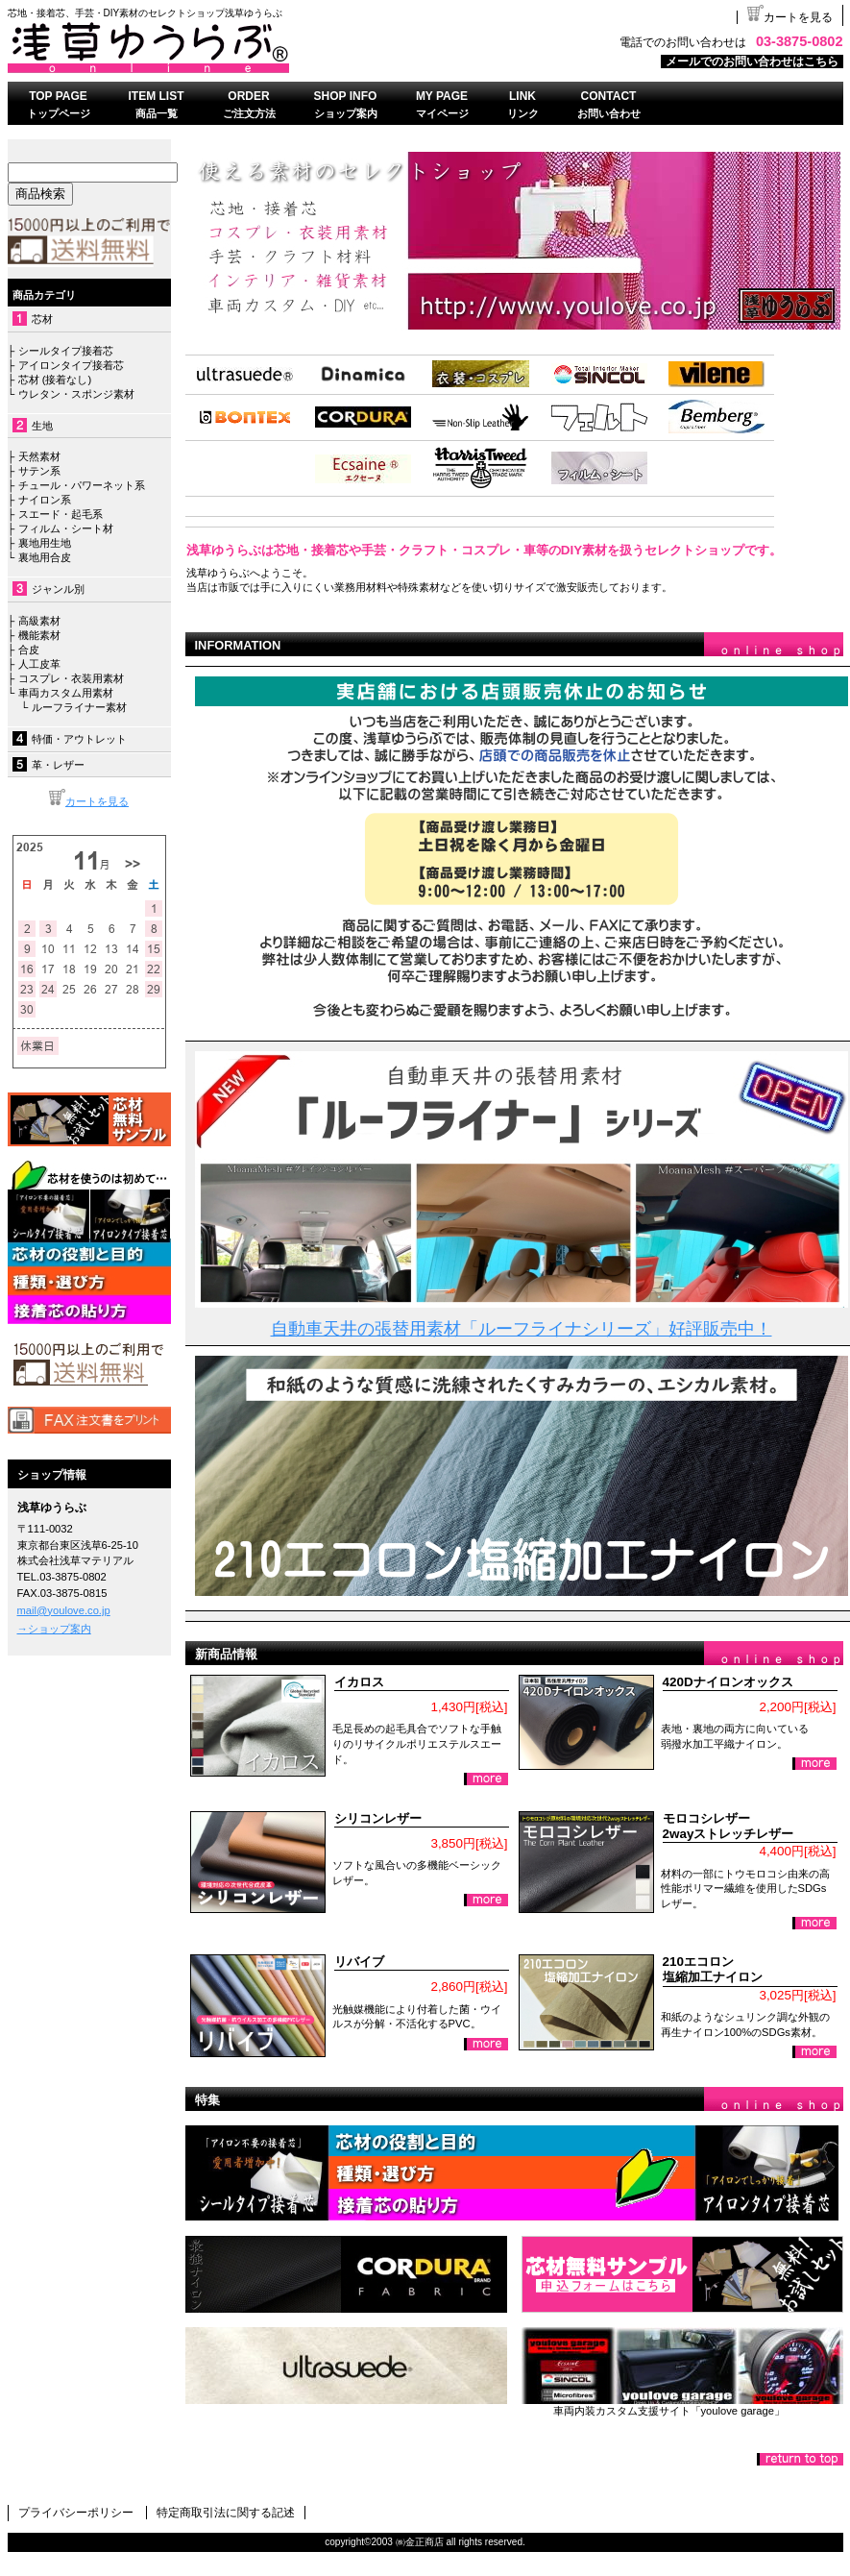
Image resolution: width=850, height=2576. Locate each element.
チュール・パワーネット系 (79, 485)
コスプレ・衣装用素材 (71, 678)
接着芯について (89, 1242)
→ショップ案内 (54, 1628)
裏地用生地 (44, 543)
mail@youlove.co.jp (63, 1610)
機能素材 (39, 635)
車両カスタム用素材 (65, 693)
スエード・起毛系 (60, 514)
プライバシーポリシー (76, 2512)
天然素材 (39, 456)
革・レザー (58, 765)
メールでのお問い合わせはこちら (752, 61)
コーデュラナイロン (346, 2274)
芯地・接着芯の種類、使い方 (514, 2173)
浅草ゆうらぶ (248, 47)
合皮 (28, 649)
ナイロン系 (42, 499)
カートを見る (790, 17)
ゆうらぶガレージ (682, 2365)
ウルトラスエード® (346, 2365)
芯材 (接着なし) (55, 379)
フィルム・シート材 (65, 528)
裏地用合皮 (42, 557)
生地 (42, 425)
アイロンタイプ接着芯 (71, 365)
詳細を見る (486, 1779)
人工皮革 (39, 664)
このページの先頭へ (800, 2459)
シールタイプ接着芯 (65, 350)
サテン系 (39, 471)
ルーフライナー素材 (79, 707)
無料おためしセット (682, 2274)
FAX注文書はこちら (89, 1420)
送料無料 (89, 1365)
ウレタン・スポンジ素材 (76, 394)
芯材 (42, 319)
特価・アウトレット (79, 739)
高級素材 (39, 620)
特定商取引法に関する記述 (226, 2512)
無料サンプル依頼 (89, 1119)
